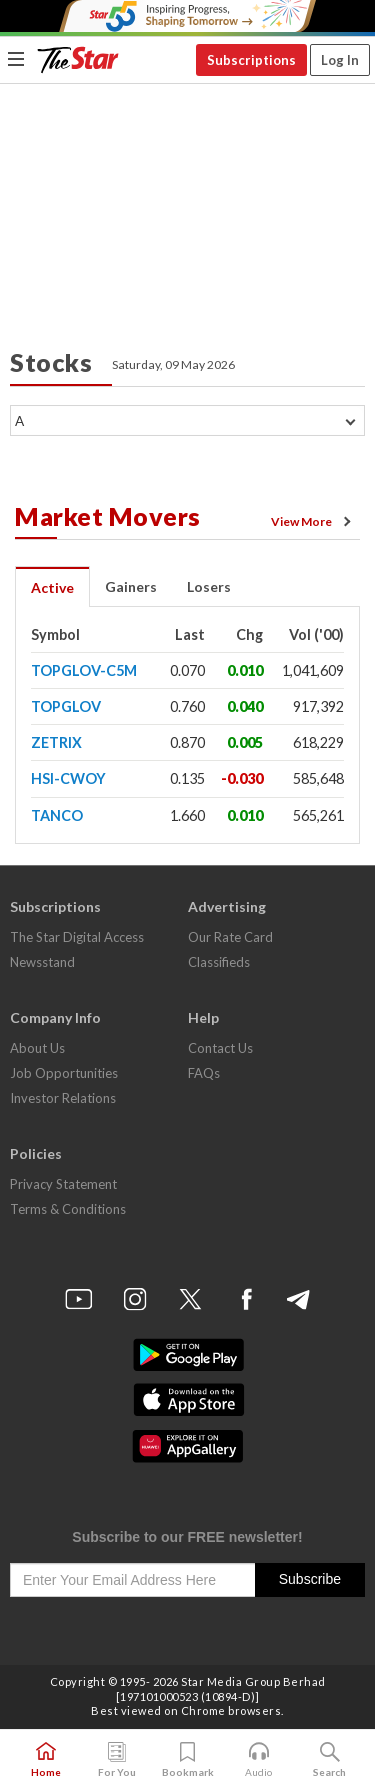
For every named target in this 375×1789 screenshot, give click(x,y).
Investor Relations (63, 1098)
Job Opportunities (64, 1073)
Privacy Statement (63, 1184)
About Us (37, 1048)
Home (46, 1760)
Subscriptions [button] (251, 60)
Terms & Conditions (68, 1209)
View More (314, 522)
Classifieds (219, 962)
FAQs (204, 1073)
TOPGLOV (66, 706)
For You (117, 1760)
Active (52, 587)
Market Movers (108, 516)
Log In (340, 60)
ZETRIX (56, 742)
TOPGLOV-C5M (84, 670)
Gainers (131, 586)
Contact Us (220, 1048)
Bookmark (188, 1760)
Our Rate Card (230, 937)
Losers (209, 586)
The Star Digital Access (77, 937)
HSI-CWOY (68, 778)
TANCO (57, 815)
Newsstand (42, 962)
